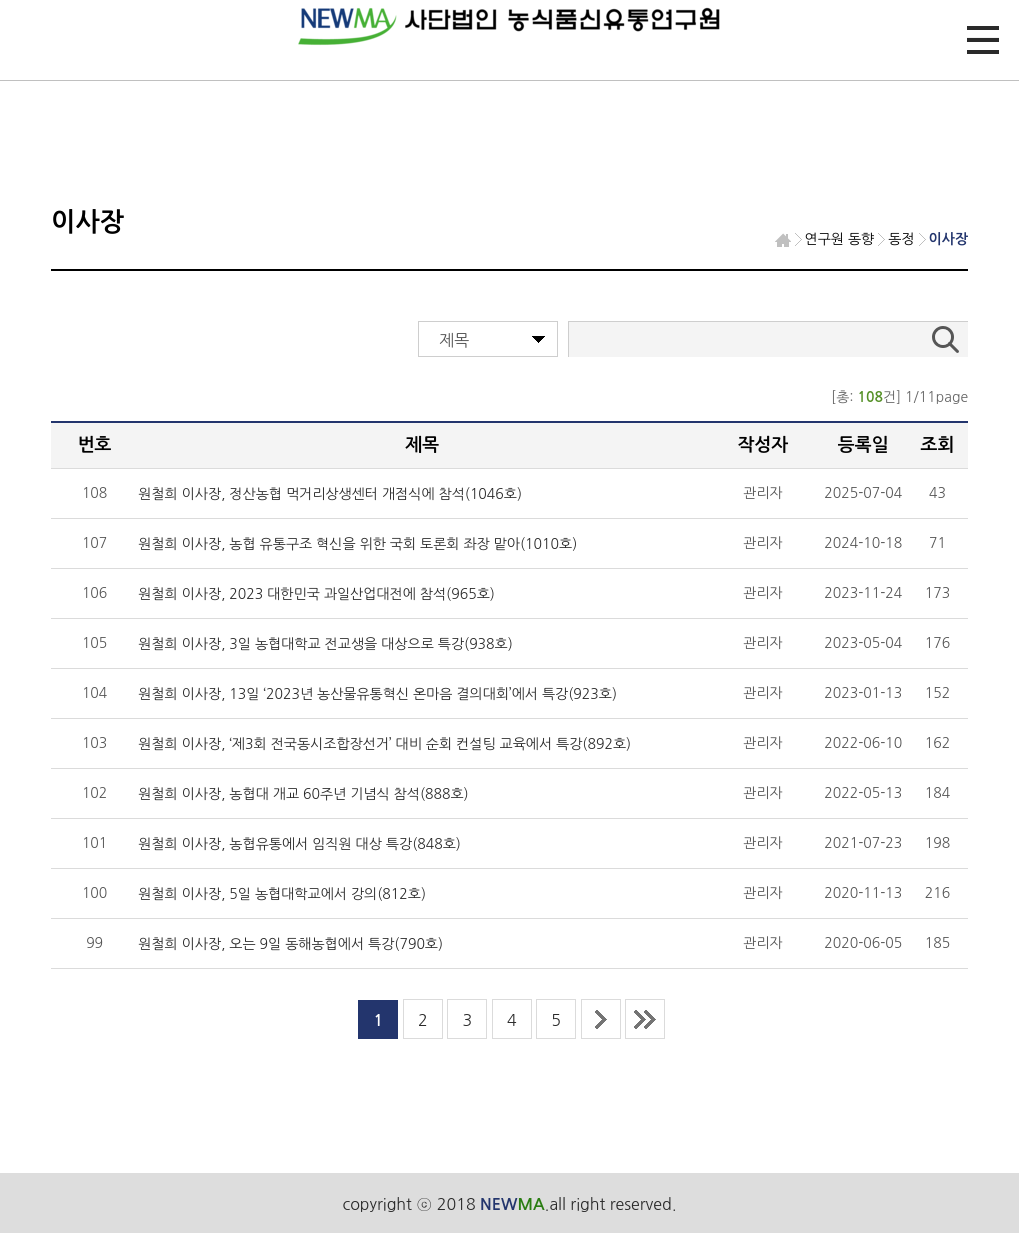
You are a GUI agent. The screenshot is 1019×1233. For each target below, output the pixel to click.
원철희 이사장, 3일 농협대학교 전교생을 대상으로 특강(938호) (325, 644)
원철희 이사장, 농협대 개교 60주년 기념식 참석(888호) (303, 794)
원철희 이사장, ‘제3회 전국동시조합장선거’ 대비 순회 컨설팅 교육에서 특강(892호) (384, 744)
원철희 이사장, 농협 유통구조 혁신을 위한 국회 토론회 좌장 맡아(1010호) (357, 544)
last (645, 1019)
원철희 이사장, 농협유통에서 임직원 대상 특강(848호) (299, 844)
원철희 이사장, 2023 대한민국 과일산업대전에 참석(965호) (316, 594)
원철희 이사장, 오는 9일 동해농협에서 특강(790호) (290, 944)
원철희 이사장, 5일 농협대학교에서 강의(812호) (282, 894)
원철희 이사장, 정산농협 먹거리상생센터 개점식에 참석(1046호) (330, 494)
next (601, 1019)
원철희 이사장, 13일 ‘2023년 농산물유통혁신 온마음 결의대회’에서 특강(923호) (377, 694)
